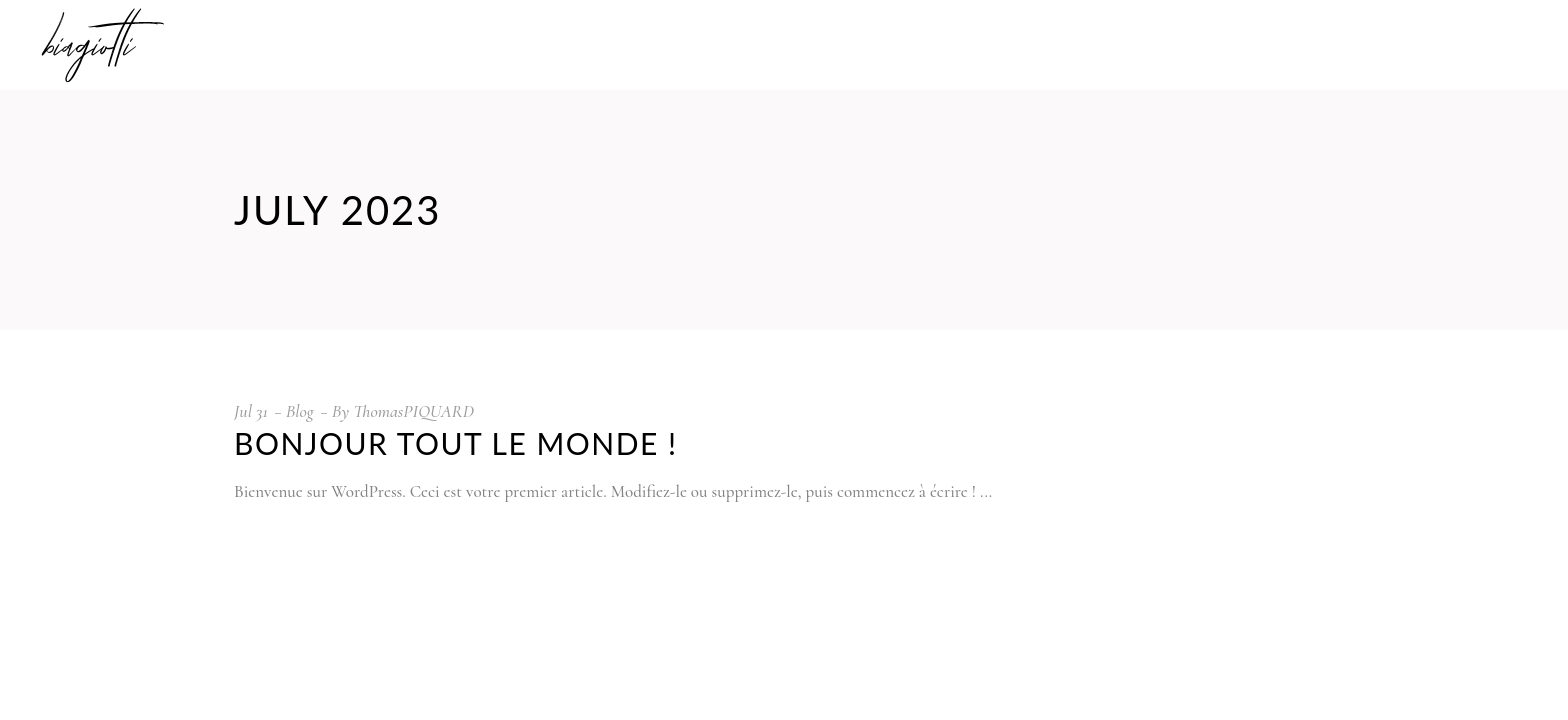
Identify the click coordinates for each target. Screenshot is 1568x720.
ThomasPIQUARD (414, 411)
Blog (300, 411)
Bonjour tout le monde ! (456, 443)
